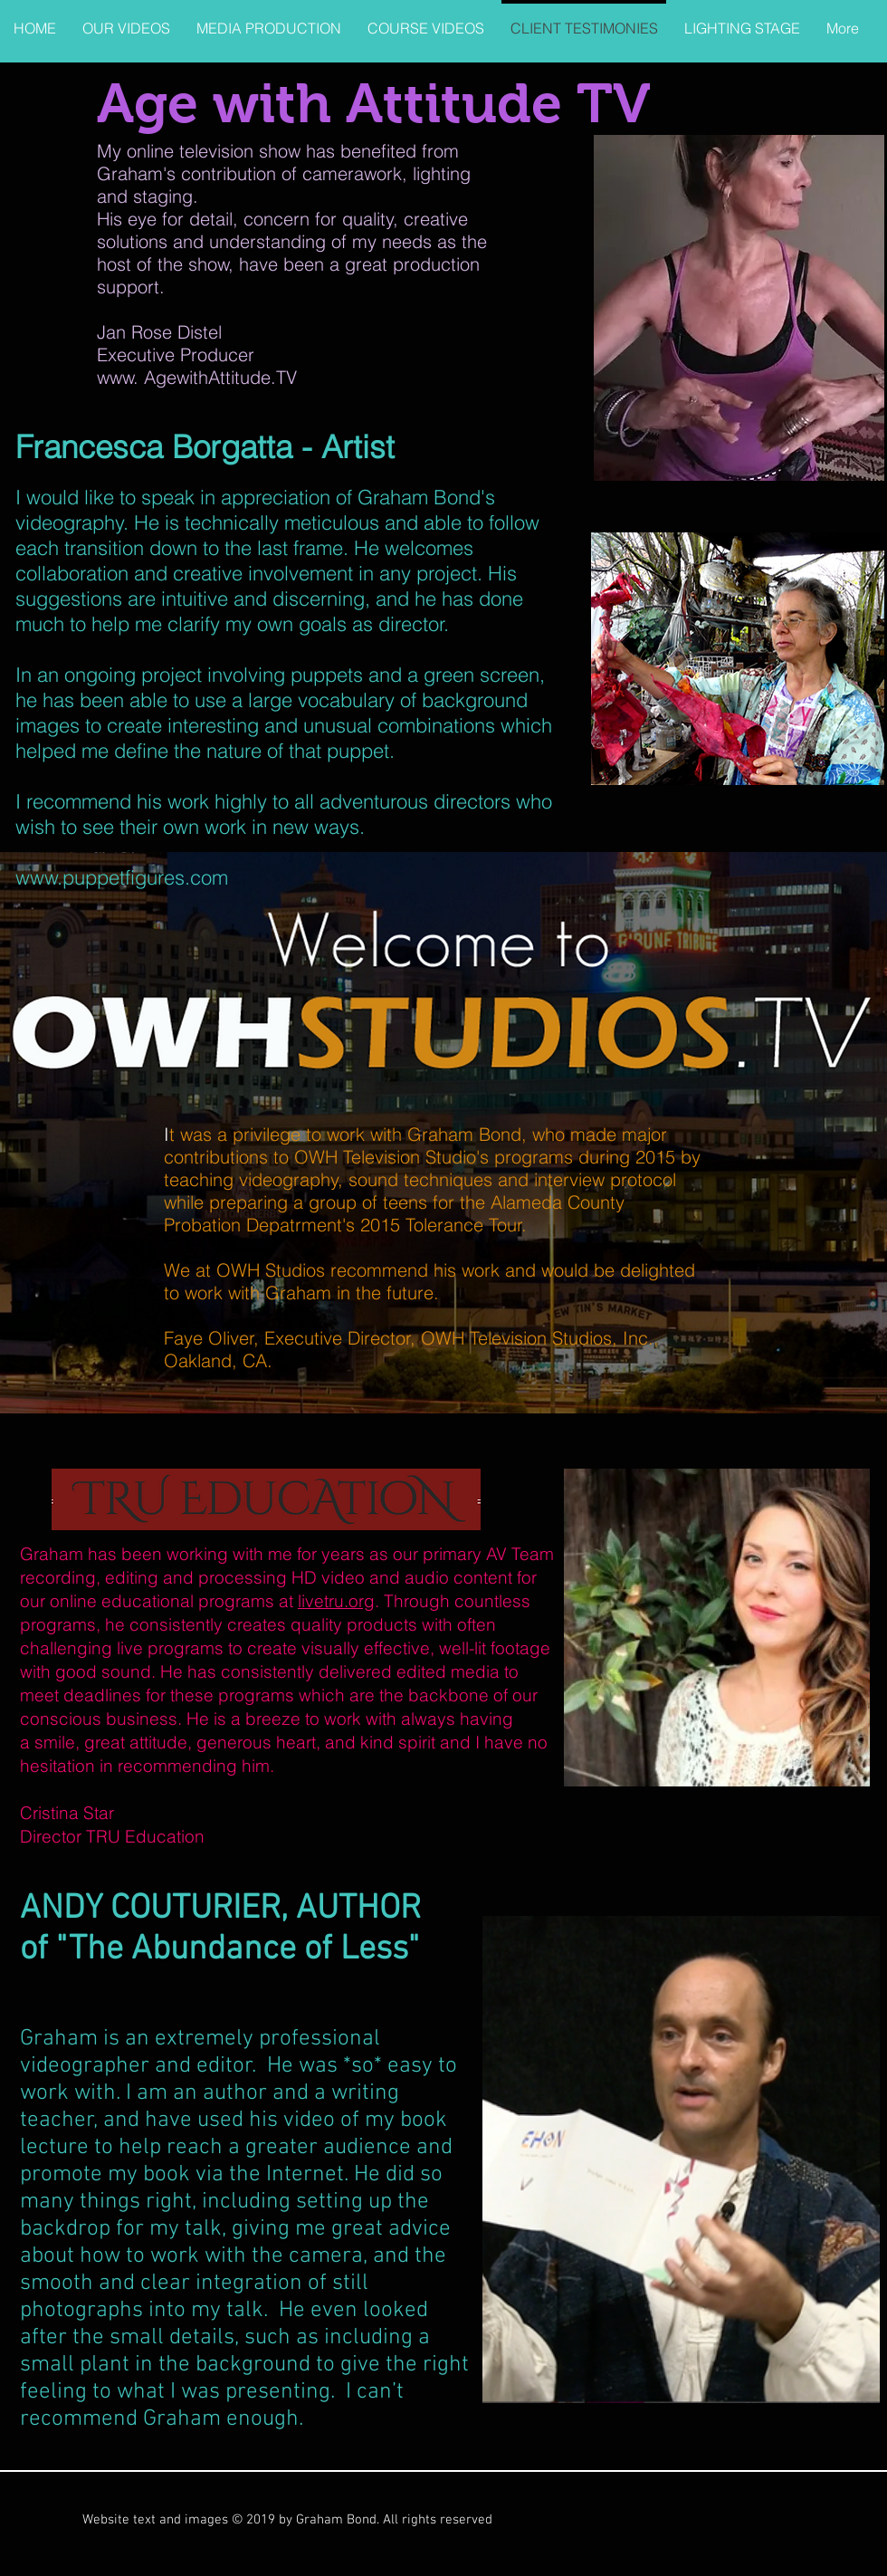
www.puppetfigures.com (121, 877)
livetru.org (336, 1601)
